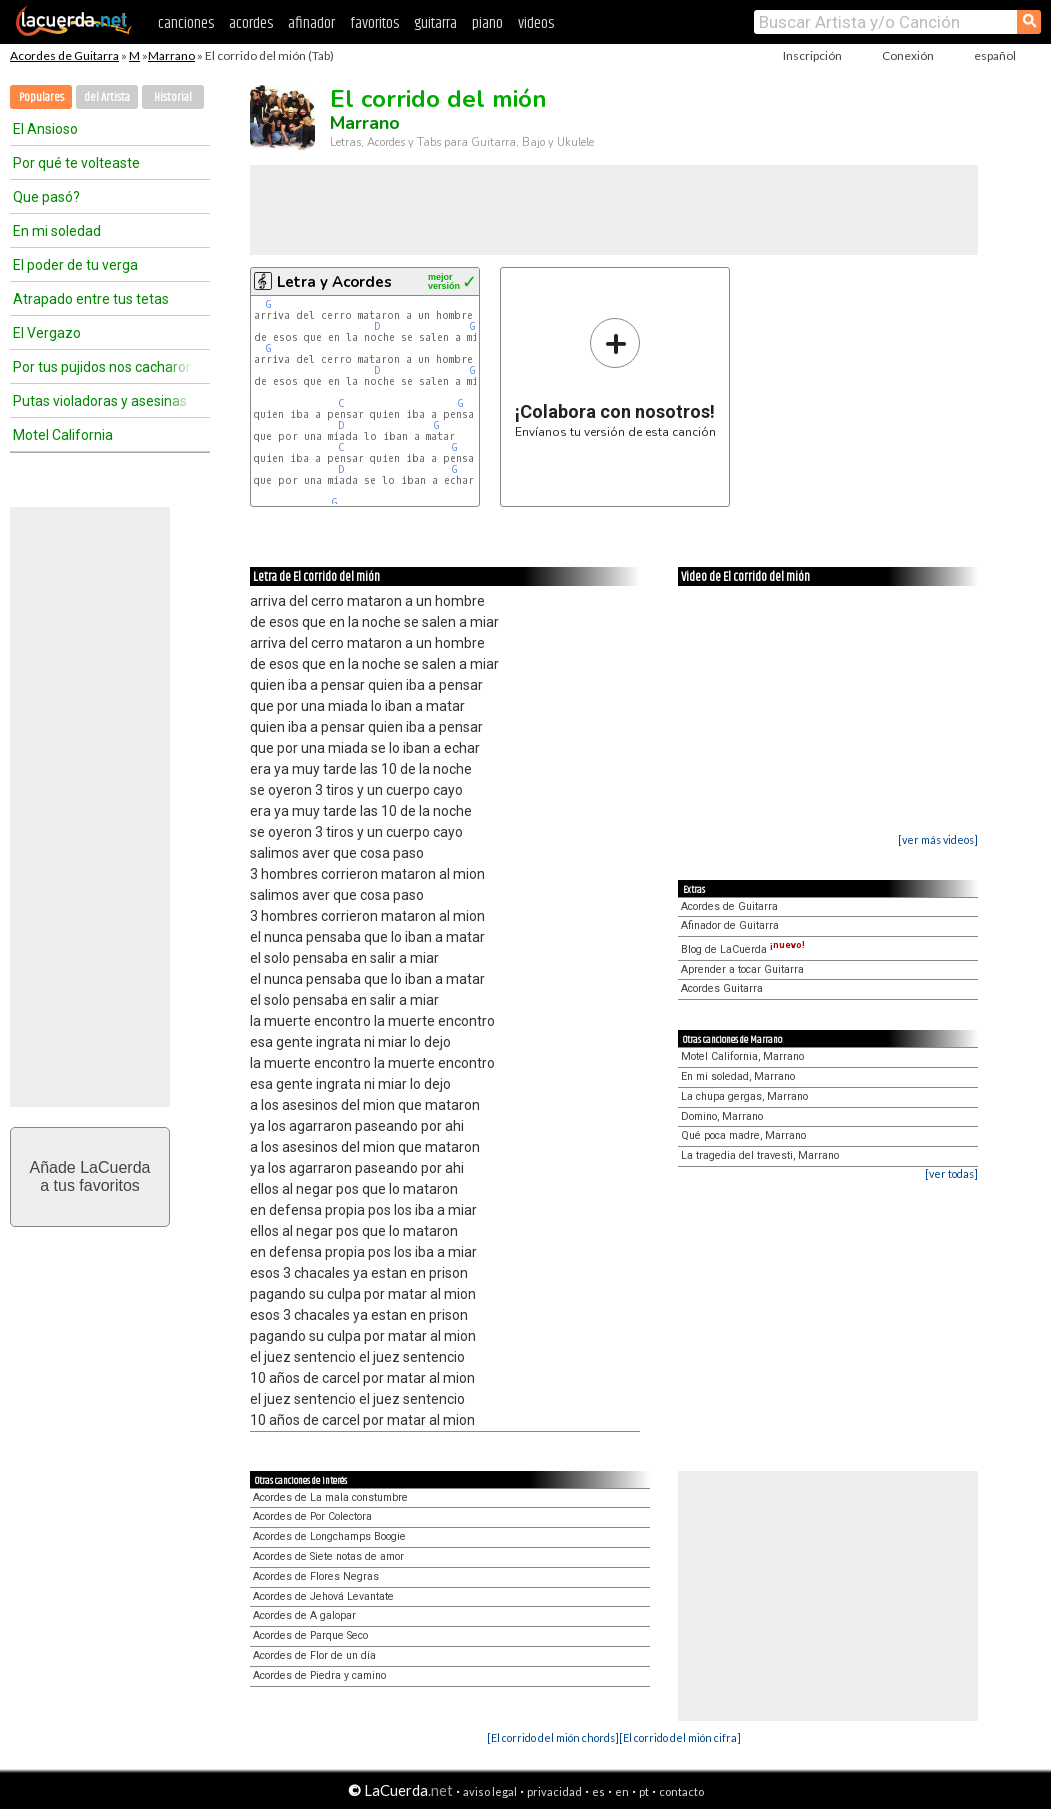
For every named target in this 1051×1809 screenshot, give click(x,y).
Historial (173, 97)
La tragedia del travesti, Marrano (760, 1155)
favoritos (374, 23)
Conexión (908, 55)
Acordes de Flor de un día (314, 1655)
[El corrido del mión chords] (553, 1737)
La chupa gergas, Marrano (744, 1096)
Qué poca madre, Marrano (743, 1135)
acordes (251, 23)
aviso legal (490, 1791)
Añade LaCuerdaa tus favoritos (90, 1176)
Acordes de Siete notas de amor (328, 1556)
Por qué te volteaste (76, 163)
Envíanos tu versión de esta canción (615, 377)
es (598, 1791)
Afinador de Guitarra (730, 925)
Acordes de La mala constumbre (330, 1497)
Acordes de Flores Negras (316, 1576)
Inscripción (812, 55)
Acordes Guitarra (722, 988)
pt (644, 1791)
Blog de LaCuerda (743, 949)
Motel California (63, 435)
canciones (186, 23)
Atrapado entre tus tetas (91, 299)
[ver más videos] (938, 839)
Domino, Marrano (722, 1116)
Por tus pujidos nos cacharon (103, 367)
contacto (681, 1791)
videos (536, 23)
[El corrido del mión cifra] (680, 1737)
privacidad (554, 1791)
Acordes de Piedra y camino (319, 1675)
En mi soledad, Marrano (738, 1076)
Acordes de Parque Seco (310, 1635)
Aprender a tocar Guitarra (742, 969)
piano (487, 23)
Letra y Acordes (334, 282)
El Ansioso (45, 129)
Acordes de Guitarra (64, 55)
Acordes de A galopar (304, 1615)
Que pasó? (46, 197)
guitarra (435, 23)
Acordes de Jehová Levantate (323, 1596)
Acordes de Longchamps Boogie (329, 1536)
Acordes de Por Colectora (312, 1516)
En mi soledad (57, 231)
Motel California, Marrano (742, 1056)
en (622, 1791)
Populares (41, 97)
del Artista (107, 97)
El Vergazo (47, 333)
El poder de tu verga (75, 265)
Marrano (171, 55)
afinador (311, 23)
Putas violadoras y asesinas (100, 401)
